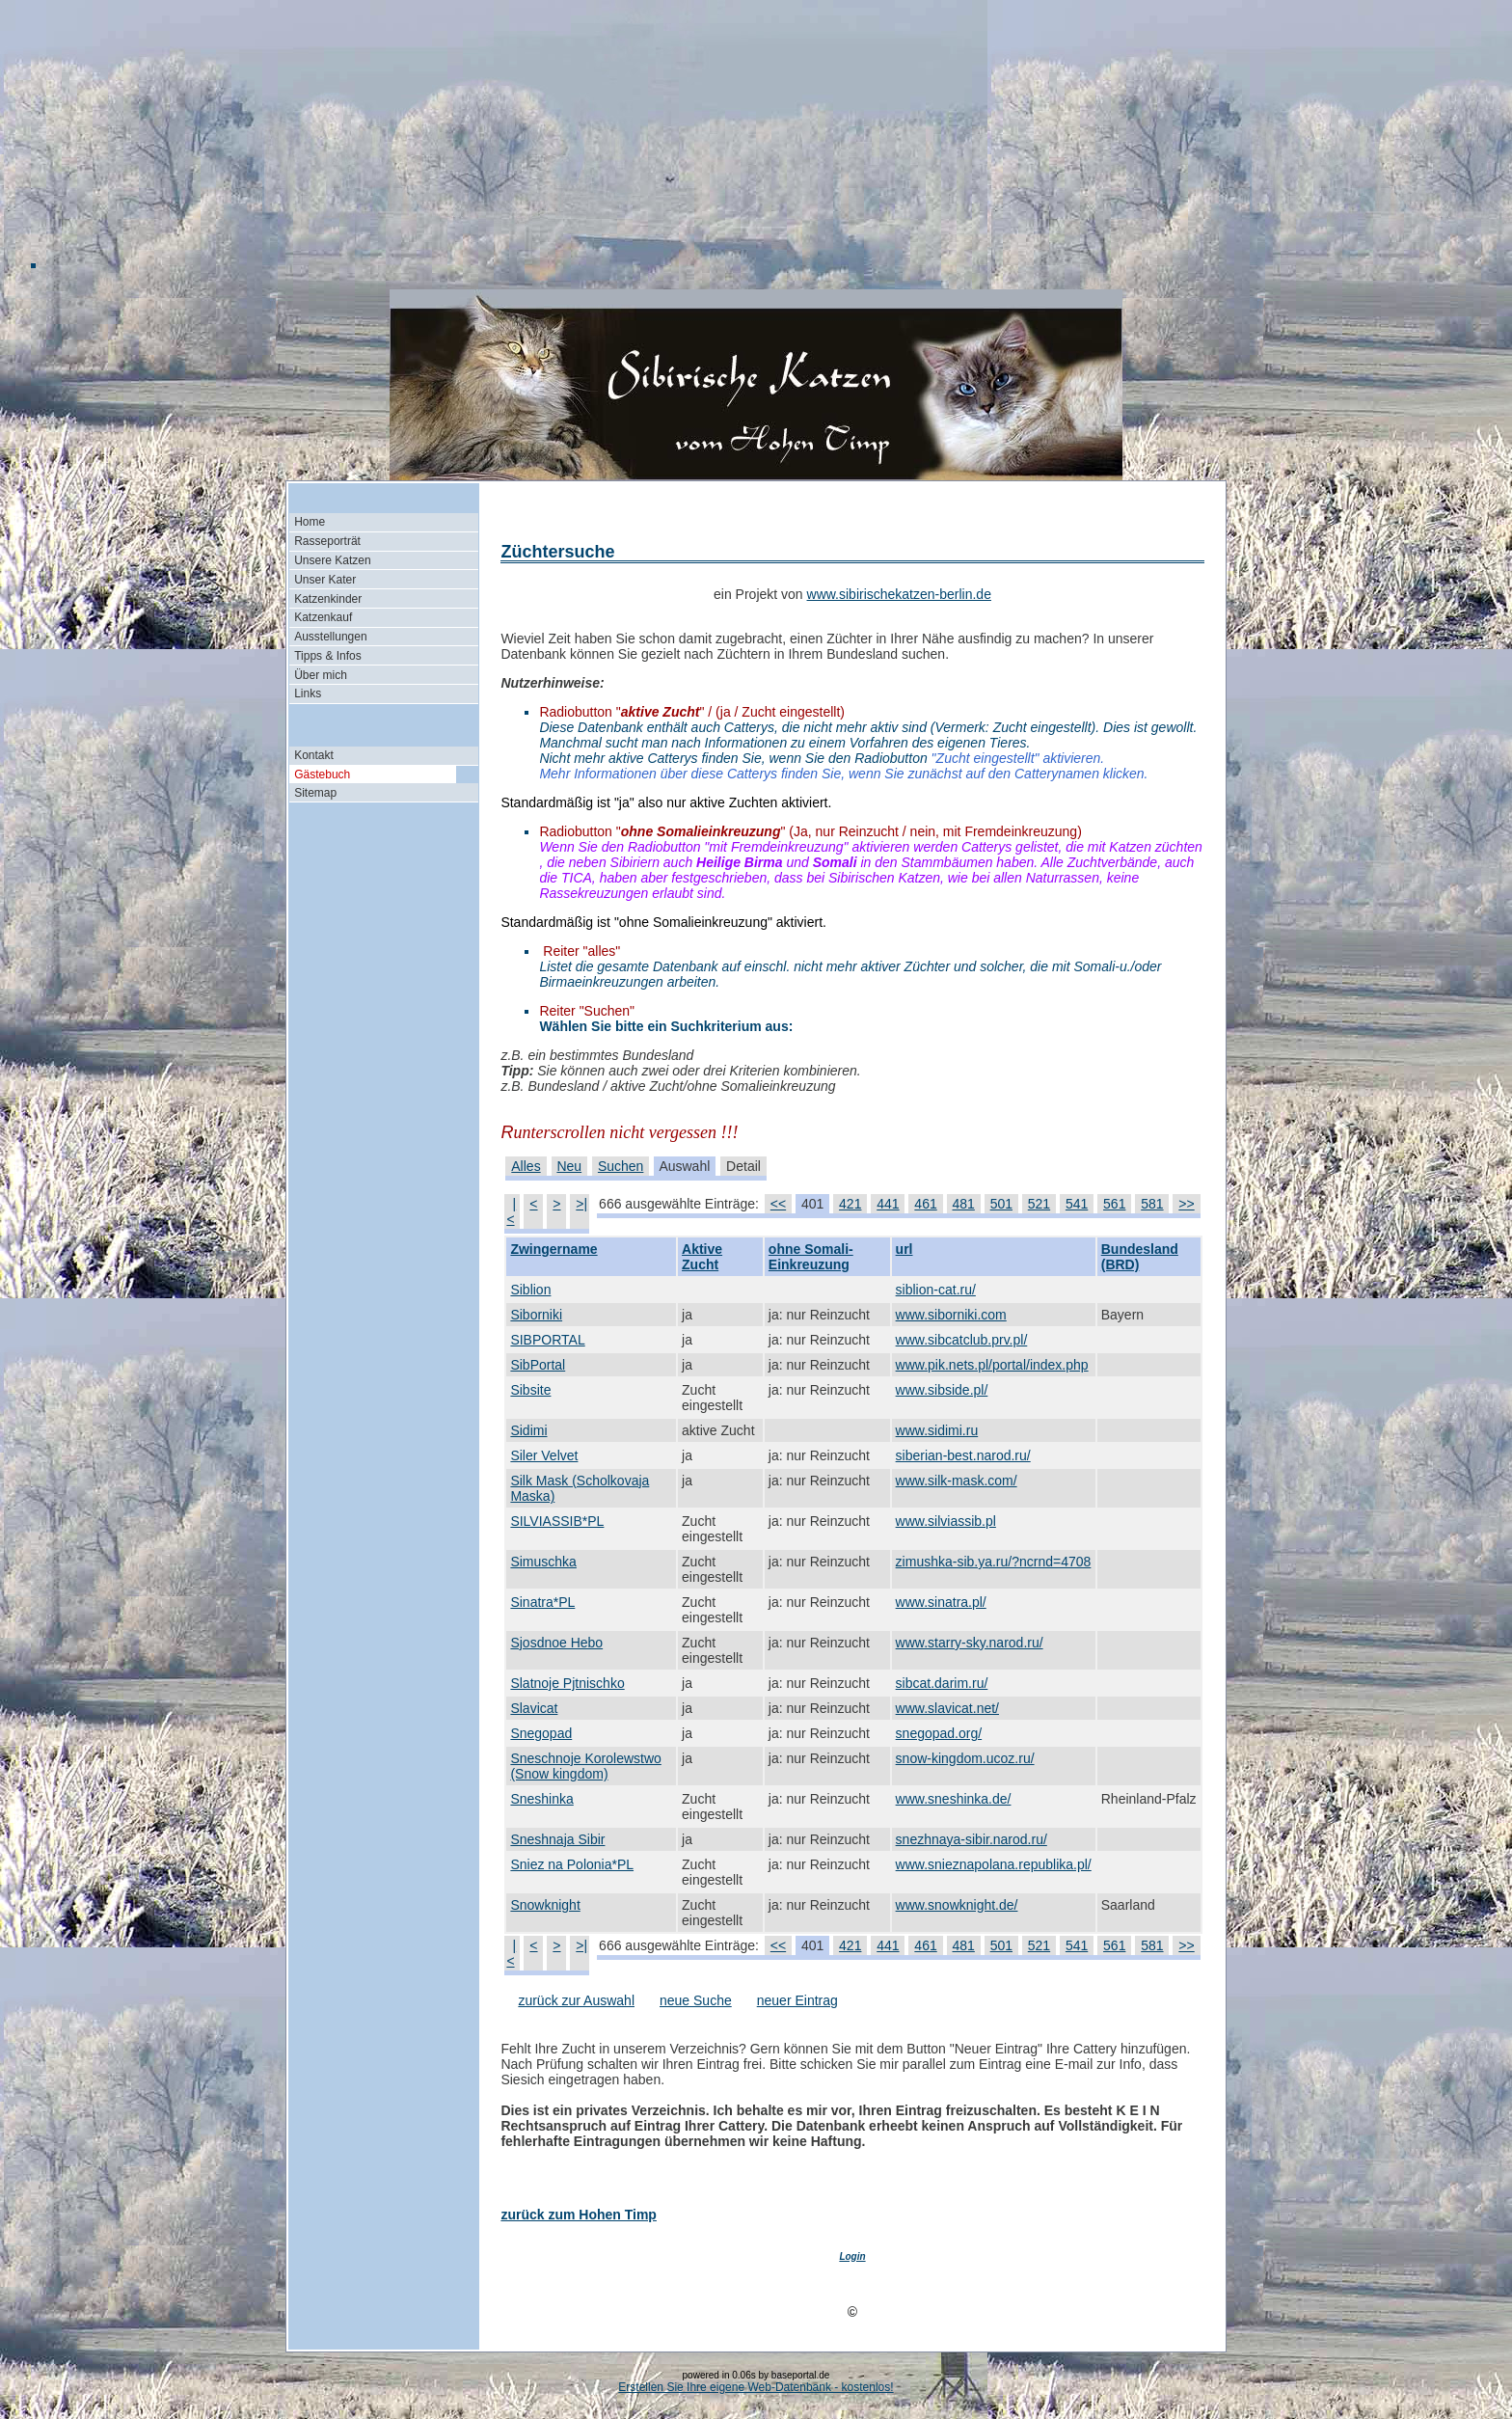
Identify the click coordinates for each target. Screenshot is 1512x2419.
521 (1039, 1203)
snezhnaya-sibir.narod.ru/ (971, 1839)
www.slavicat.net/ (947, 1708)
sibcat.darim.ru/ (942, 1683)
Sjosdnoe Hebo (556, 1642)
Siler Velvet (544, 1455)
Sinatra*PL (542, 1602)
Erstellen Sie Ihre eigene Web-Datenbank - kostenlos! (755, 2387)
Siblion (530, 1289)
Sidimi (528, 1430)
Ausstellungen (330, 636)
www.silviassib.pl (946, 1521)
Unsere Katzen (332, 560)
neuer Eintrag (797, 2000)
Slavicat (533, 1708)
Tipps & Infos (328, 656)
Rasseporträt (327, 541)
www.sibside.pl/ (942, 1390)
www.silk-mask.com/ (956, 1480)
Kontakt (314, 755)
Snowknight (545, 1905)
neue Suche (696, 2000)
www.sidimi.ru (937, 1430)
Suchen (620, 1166)
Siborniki (536, 1314)
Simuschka (543, 1561)
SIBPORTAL (547, 1339)
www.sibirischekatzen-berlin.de (899, 594)
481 (964, 1203)
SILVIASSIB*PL (557, 1521)
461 (925, 1203)
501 (1001, 1203)
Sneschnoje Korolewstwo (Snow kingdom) (585, 1766)
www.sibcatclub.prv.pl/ (962, 1339)
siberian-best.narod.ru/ (963, 1455)
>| (581, 1203)
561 (1114, 1203)
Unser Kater (325, 579)
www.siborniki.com (951, 1314)
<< (778, 1203)
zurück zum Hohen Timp (578, 2214)
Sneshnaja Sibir (557, 1839)
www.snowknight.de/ (957, 1905)
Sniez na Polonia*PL (572, 1864)
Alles (525, 1166)
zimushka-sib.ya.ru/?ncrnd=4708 (994, 1561)
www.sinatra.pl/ (941, 1602)
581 (1152, 1203)
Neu (568, 1166)
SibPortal (537, 1365)
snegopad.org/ (939, 1733)
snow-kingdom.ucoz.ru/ (965, 1758)
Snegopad (541, 1733)
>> (1186, 1203)
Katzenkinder (328, 599)
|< (511, 1211)
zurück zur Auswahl (576, 2000)
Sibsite (530, 1390)
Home (309, 522)
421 (850, 1203)
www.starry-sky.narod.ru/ (969, 1642)
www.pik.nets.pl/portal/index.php (992, 1365)
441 (888, 1203)
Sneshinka (541, 1799)
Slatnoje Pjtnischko (567, 1683)
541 (1077, 1203)
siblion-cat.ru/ (936, 1289)
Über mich (320, 675)
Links (307, 693)
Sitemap (315, 793)
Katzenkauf (323, 617)
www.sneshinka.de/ (954, 1799)
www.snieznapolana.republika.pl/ (994, 1864)
